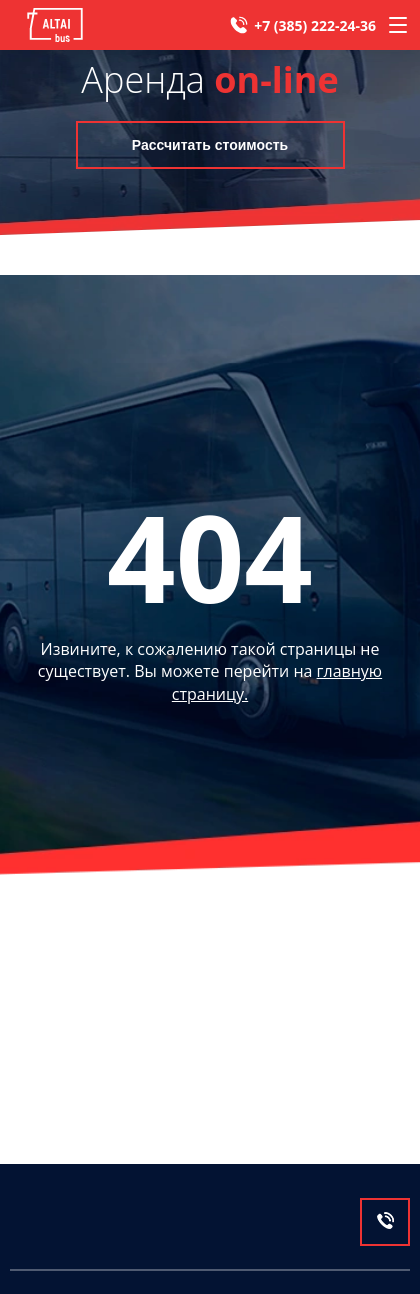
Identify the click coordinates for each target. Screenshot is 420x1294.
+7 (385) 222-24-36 (315, 25)
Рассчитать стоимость (210, 145)
